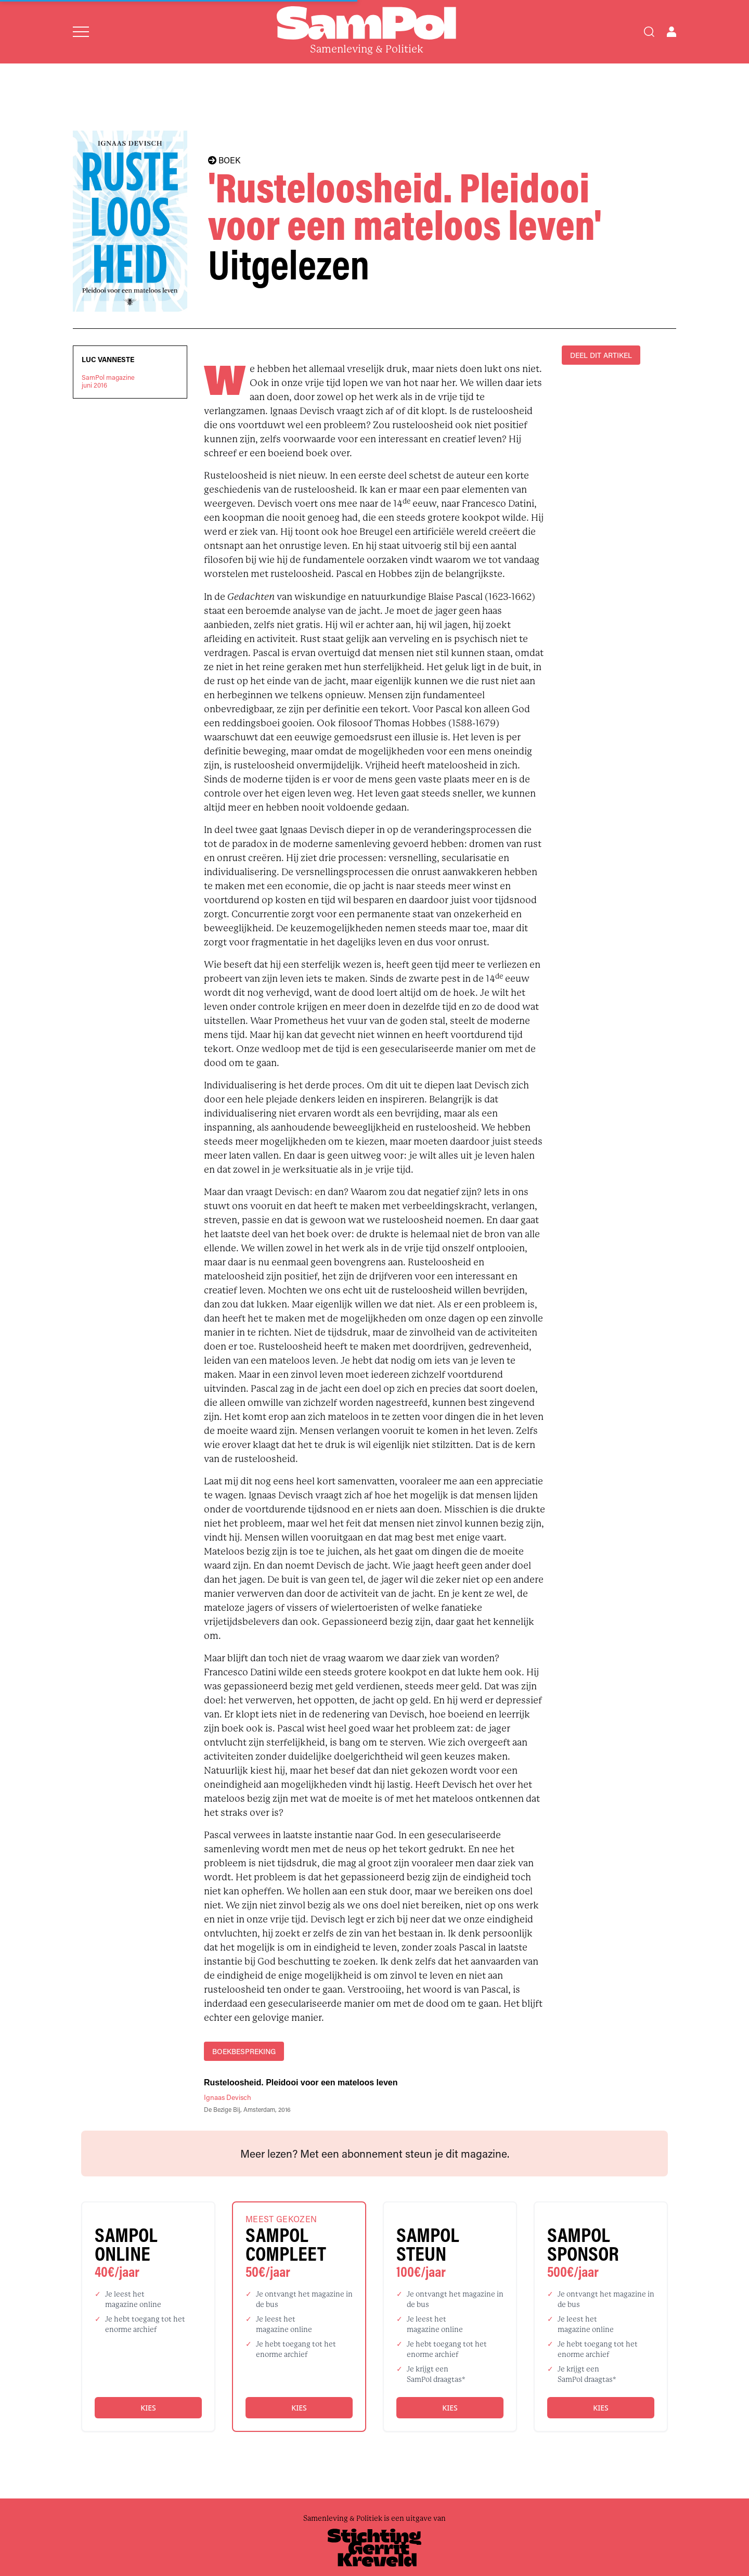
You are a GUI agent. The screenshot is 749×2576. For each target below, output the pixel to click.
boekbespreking (244, 2051)
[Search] (649, 32)
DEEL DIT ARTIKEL (601, 355)
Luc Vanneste (108, 359)
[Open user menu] (671, 32)
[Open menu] (81, 32)
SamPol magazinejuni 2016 (108, 381)
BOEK (224, 160)
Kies (148, 2408)
